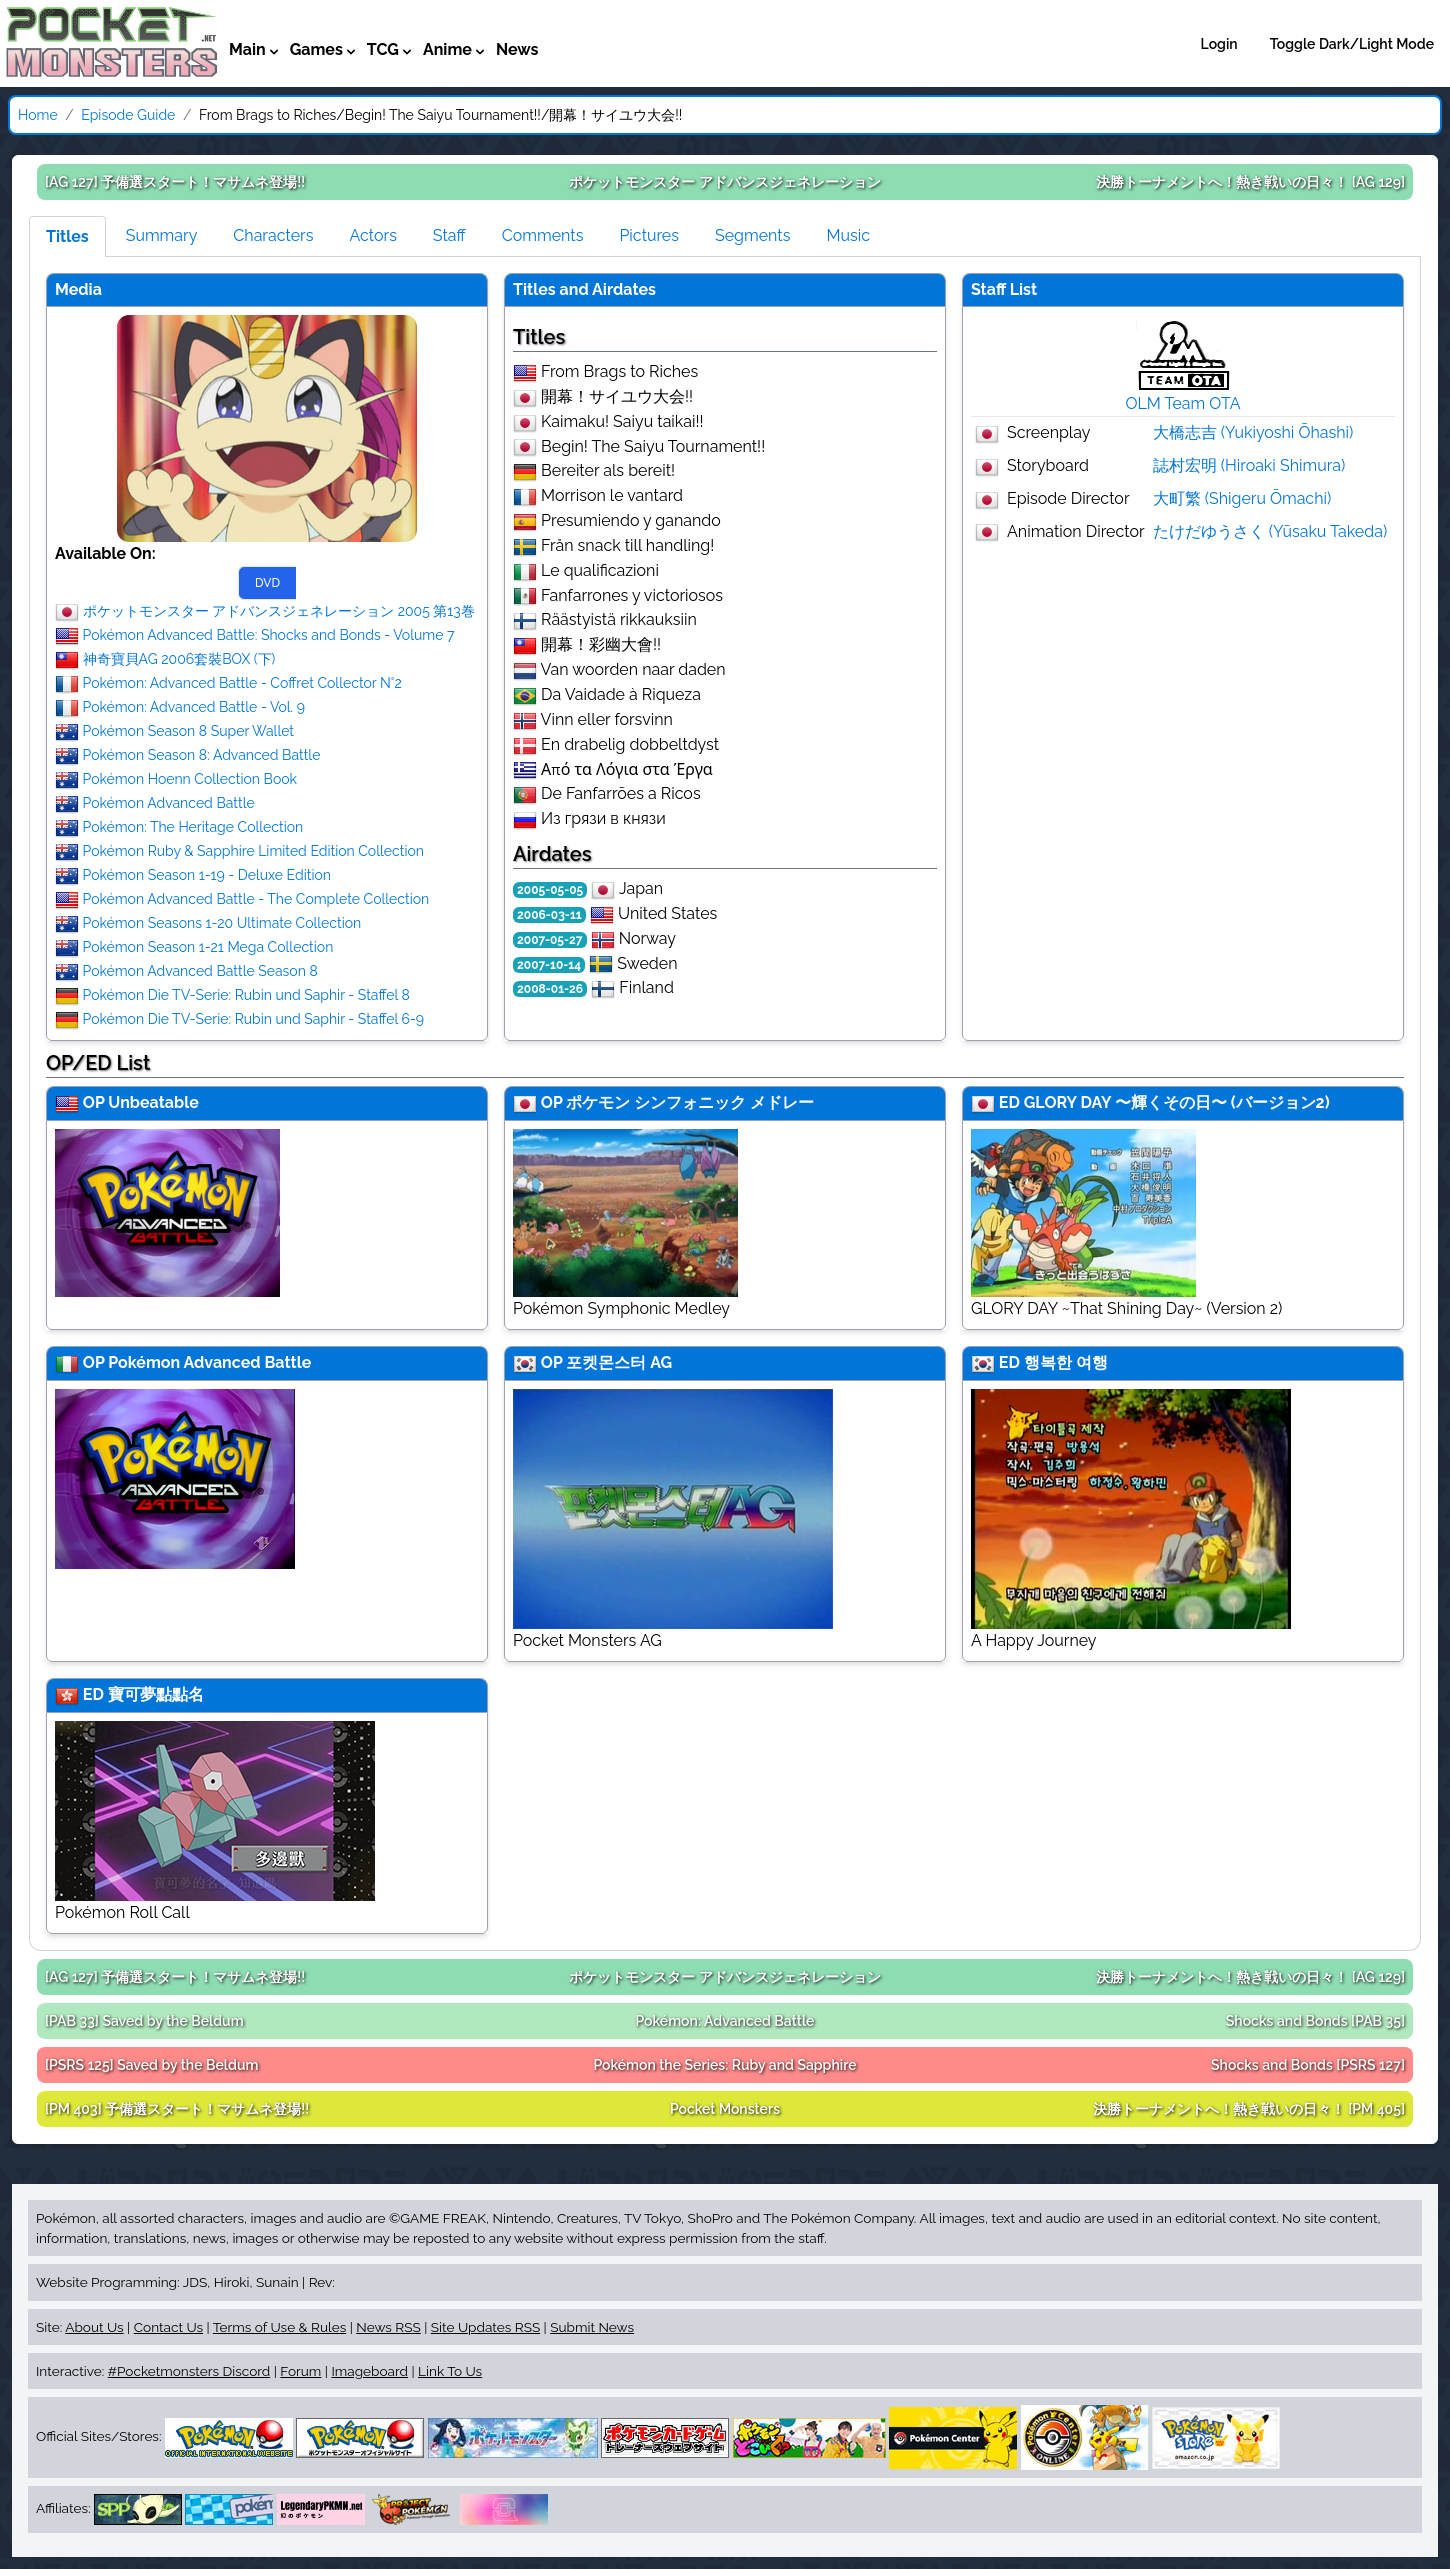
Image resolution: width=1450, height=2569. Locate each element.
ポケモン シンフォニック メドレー (690, 1102)
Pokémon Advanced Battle (169, 803)
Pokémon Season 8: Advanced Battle (202, 755)
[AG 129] (1250, 182)
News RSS (388, 2327)
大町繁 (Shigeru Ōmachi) (1242, 498)
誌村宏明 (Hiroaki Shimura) (1249, 465)
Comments (543, 235)
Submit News (592, 2327)
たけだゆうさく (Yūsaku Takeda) (1270, 531)
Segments (752, 235)
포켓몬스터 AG (619, 1362)
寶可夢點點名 (156, 1694)
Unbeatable (153, 1102)
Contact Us (168, 2327)
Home (38, 115)
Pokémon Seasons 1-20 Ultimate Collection (222, 923)
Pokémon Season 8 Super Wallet (188, 731)
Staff (449, 235)
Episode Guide (128, 115)
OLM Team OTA (1183, 403)
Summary (162, 235)
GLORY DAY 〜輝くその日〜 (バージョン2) (1177, 1102)
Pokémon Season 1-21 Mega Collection (208, 947)
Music (848, 235)
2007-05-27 (550, 940)
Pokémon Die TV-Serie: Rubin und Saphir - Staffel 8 (246, 995)
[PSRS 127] (1308, 2065)
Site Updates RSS (485, 2327)
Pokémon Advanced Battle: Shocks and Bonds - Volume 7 (269, 635)
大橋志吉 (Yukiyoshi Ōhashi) (1253, 432)
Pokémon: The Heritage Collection (193, 827)
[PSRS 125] (151, 2065)
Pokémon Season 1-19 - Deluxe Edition (207, 875)
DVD (267, 583)
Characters (273, 235)
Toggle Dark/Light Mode (1352, 44)
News (517, 49)
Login (1219, 44)
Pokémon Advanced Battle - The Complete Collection (256, 899)
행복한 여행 (1066, 1362)
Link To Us (450, 2371)
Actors (372, 235)
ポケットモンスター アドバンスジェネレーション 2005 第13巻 (279, 611)
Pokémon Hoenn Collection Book (190, 779)
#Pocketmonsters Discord (189, 2371)
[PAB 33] (144, 2021)
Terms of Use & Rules (279, 2327)
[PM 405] (1249, 2109)
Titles (67, 236)
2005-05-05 (550, 890)
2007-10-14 (549, 965)
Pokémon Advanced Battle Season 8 (200, 971)
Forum (300, 2371)
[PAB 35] (1315, 2021)
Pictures (649, 235)
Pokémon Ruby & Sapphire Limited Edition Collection (253, 851)
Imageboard (369, 2371)
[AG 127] (175, 182)
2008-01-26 (550, 989)
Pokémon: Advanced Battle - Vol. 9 (194, 707)
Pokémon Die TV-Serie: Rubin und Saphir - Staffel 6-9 (254, 1019)
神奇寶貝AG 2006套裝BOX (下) (179, 659)
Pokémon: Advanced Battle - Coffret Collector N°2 (242, 683)
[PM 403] (177, 2109)
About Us (94, 2327)
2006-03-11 (549, 915)
